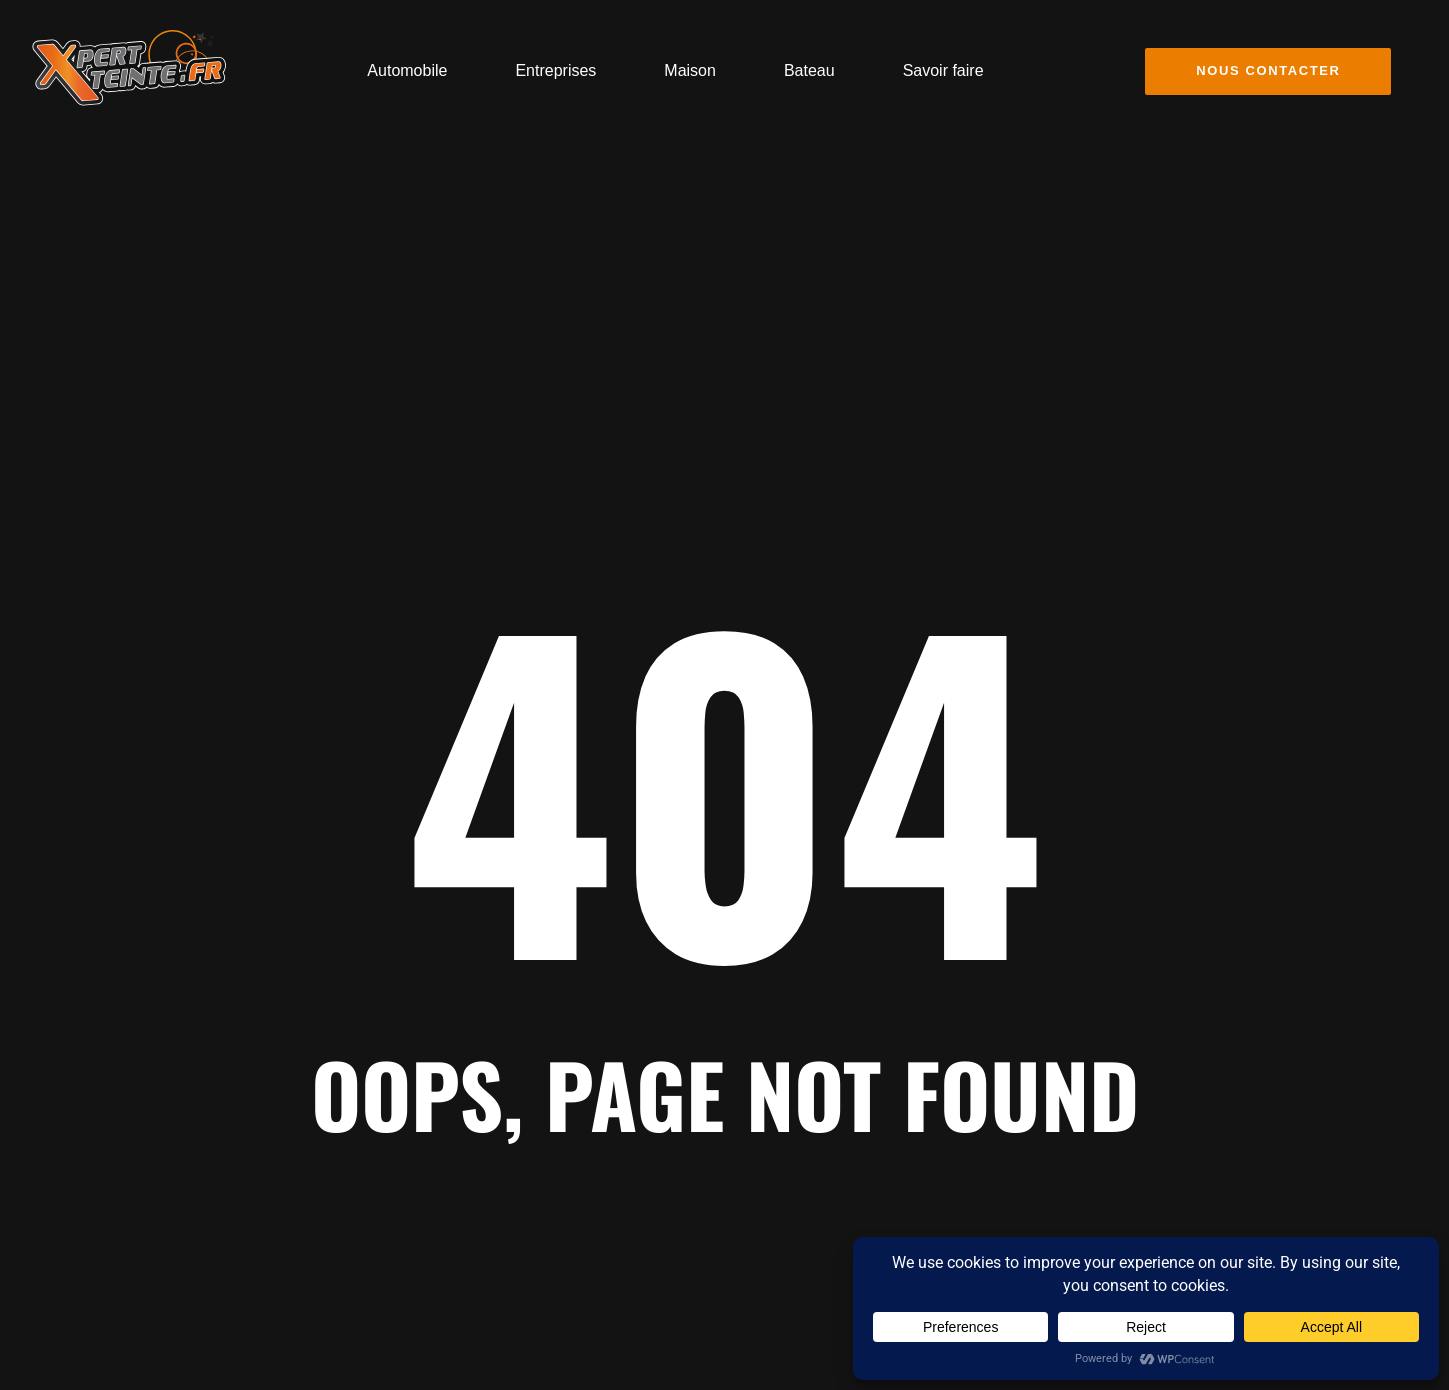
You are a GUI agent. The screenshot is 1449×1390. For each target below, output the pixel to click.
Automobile (407, 70)
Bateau (809, 70)
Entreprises (555, 70)
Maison (690, 70)
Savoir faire (943, 70)
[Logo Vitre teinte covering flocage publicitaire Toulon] (129, 68)
